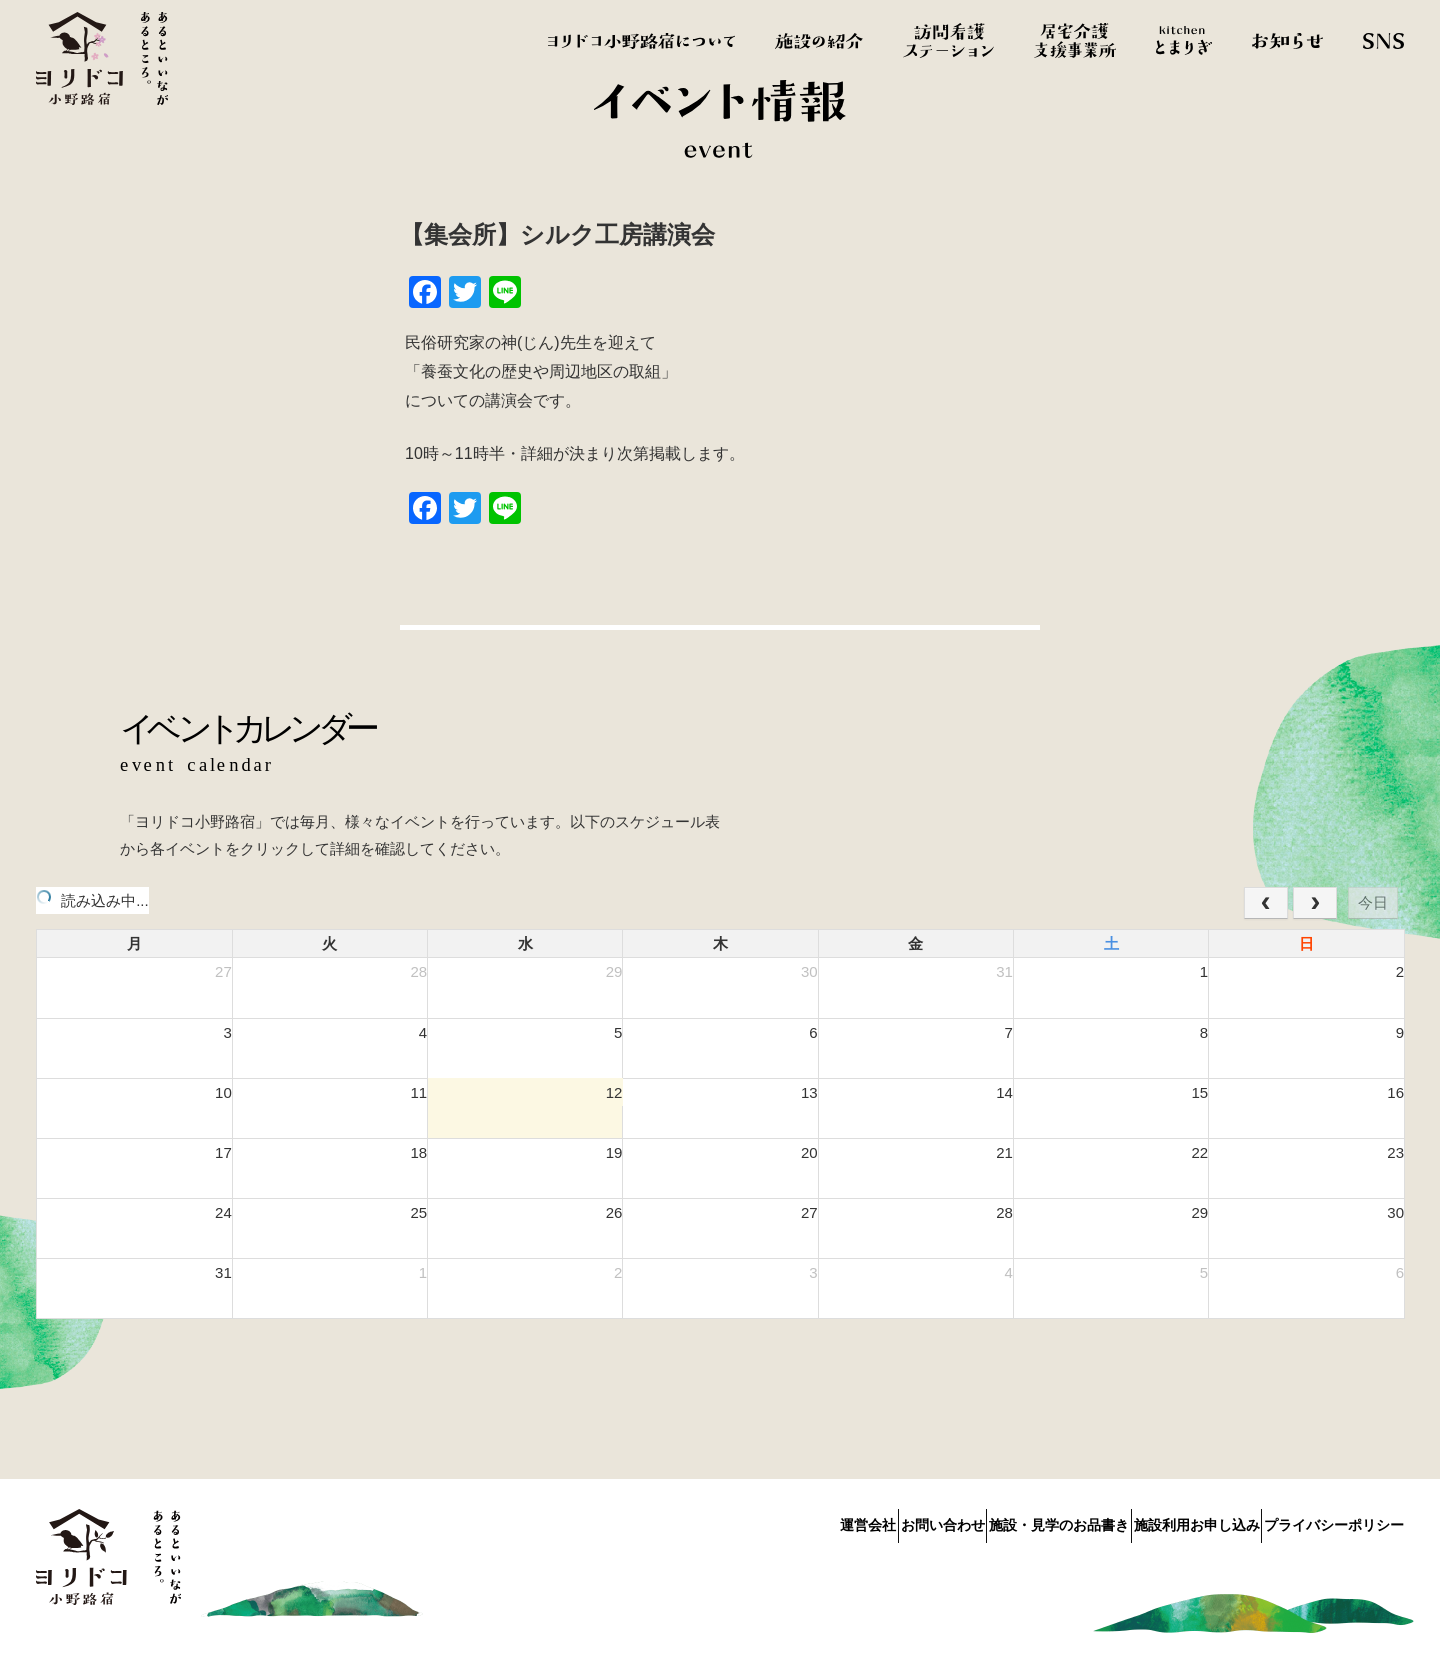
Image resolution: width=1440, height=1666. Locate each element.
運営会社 (762, 1521)
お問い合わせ (863, 1521)
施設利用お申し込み (1170, 1521)
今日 (1373, 902)
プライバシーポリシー (1334, 1521)
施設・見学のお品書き (1006, 1521)
